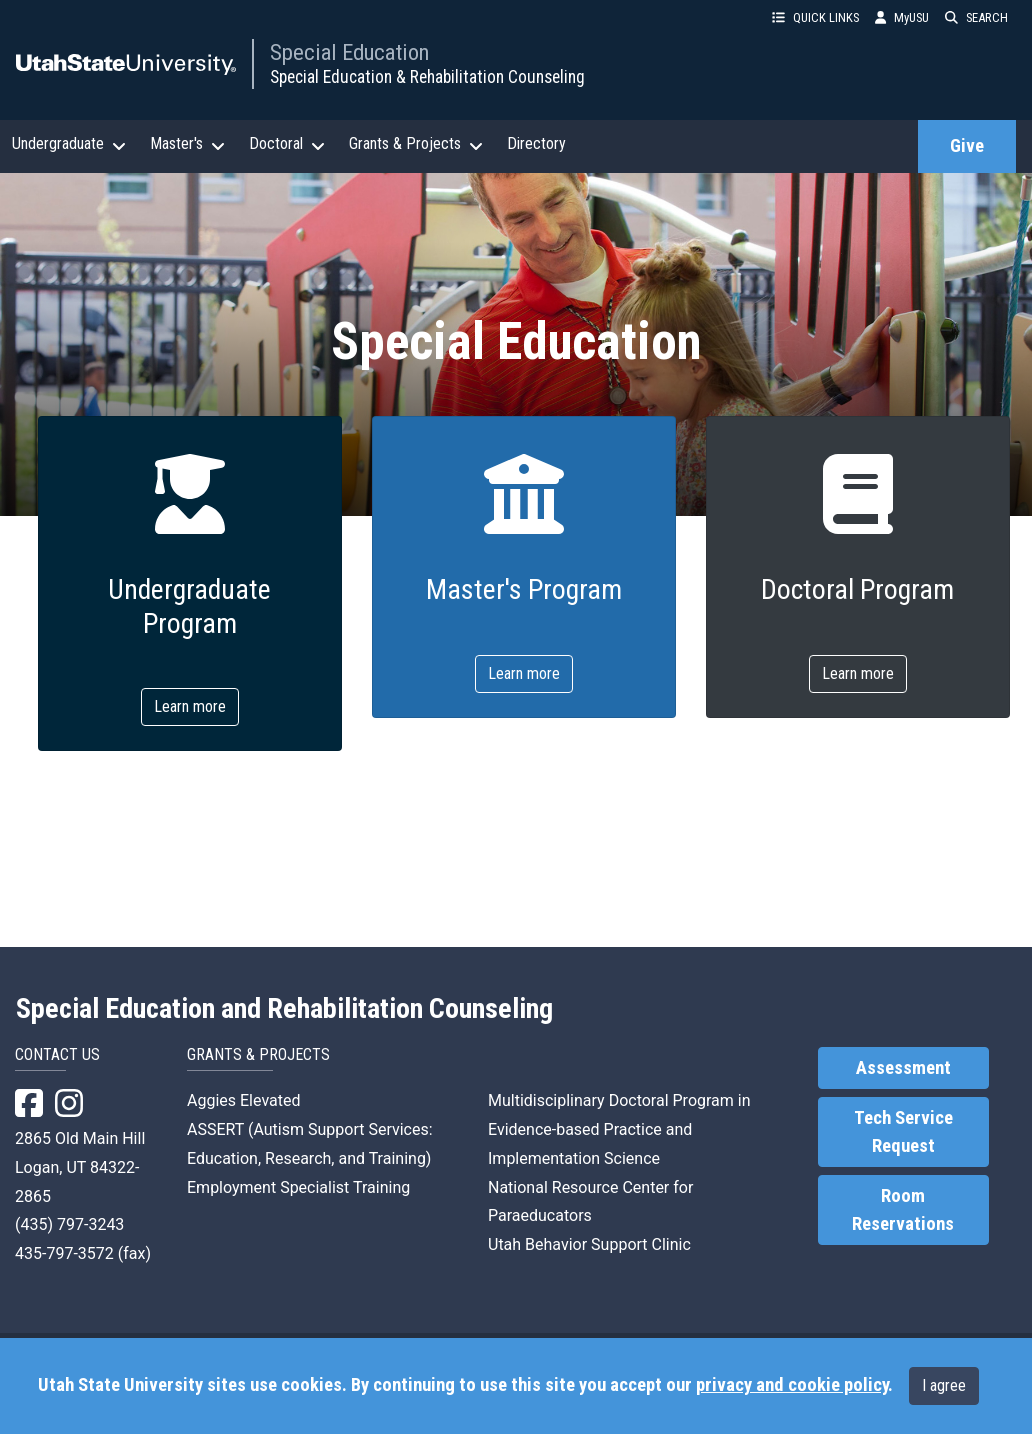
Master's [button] (187, 144)
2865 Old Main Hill (80, 1138)
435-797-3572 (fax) (83, 1253)
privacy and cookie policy (792, 1385)
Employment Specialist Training (298, 1187)
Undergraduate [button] (69, 144)
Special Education (349, 52)
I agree (944, 1385)
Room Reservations (903, 1210)
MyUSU (902, 17)
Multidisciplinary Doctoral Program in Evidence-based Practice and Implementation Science (619, 1129)
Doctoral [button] (287, 144)
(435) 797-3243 (69, 1224)
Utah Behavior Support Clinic (589, 1244)
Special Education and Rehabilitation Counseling (284, 1009)
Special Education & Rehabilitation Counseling (427, 77)
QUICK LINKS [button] (815, 17)
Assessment (903, 1068)
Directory (536, 143)
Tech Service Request (903, 1132)
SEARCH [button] (976, 17)
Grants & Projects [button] (416, 144)
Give (967, 146)
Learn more (190, 706)
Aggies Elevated (243, 1100)
